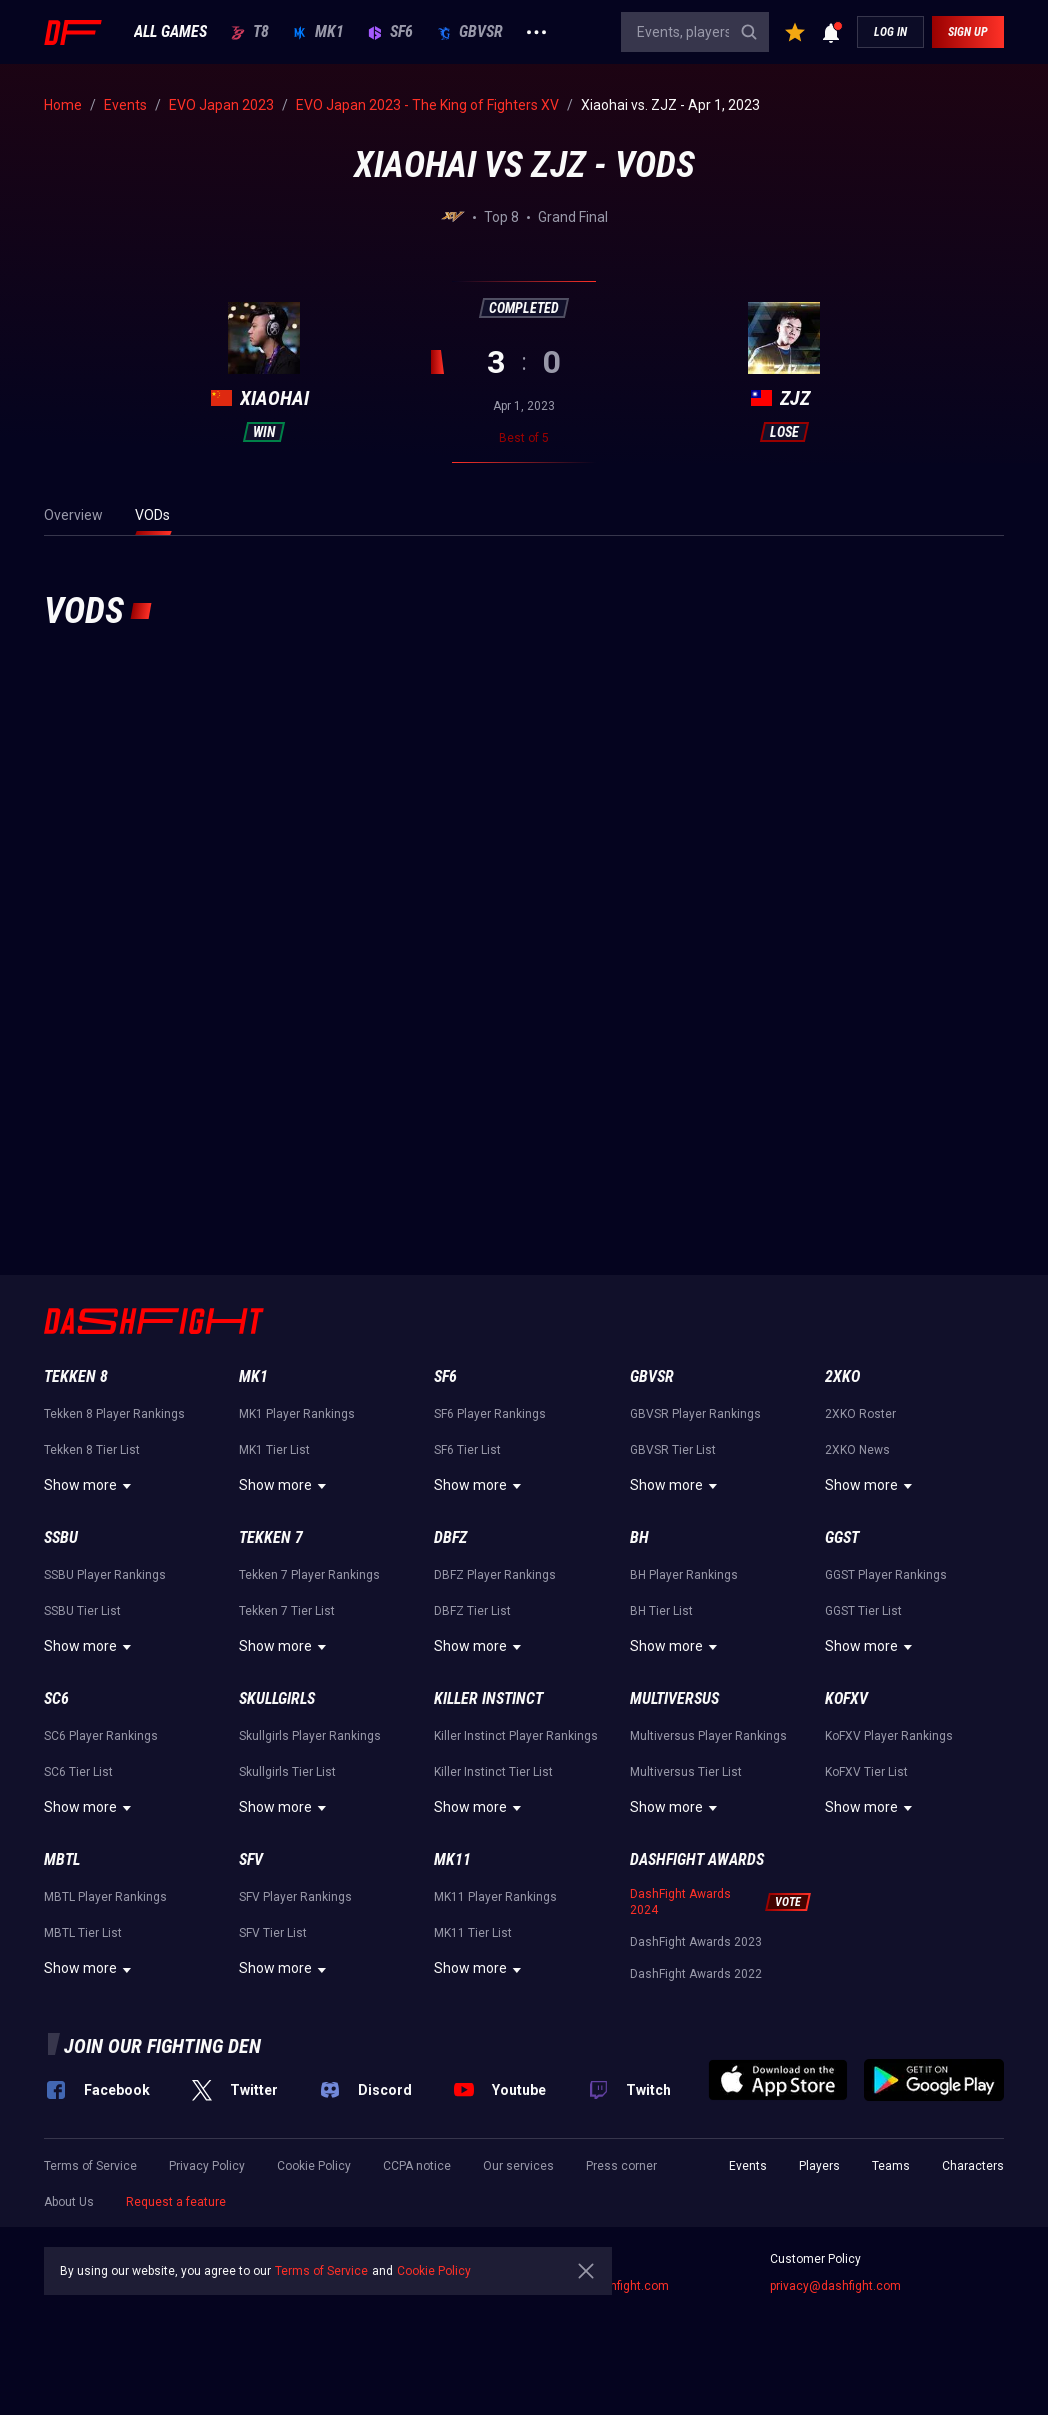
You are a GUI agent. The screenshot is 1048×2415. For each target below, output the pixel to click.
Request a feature (176, 2202)
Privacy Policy (207, 2166)
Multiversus (674, 1698)
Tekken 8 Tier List (92, 1450)
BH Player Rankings (684, 1575)
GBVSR (470, 32)
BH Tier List (661, 1611)
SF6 (390, 32)
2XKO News (857, 1450)
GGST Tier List (863, 1611)
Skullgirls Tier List (287, 1772)
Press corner (621, 2166)
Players (819, 2166)
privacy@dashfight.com (835, 2286)
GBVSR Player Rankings (695, 1414)
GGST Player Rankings (886, 1575)
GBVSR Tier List (673, 1450)
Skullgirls (277, 1698)
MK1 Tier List (274, 1450)
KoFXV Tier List (866, 1772)
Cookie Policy (314, 2166)
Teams (891, 2166)
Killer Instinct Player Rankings (516, 1736)
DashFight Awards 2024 (680, 1902)
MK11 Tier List (473, 1933)
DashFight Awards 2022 (696, 1974)
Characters (973, 2166)
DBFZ (450, 1537)
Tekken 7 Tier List (287, 1611)
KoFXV (846, 1698)
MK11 (452, 1859)
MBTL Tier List (83, 1933)
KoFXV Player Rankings (889, 1736)
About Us (69, 2202)
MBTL (62, 1859)
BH (639, 1537)
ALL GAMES (170, 32)
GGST (842, 1537)
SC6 (56, 1698)
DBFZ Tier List (472, 1611)
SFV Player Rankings (295, 1897)
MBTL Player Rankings (105, 1897)
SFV (251, 1859)
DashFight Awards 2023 (696, 1942)
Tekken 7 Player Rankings (309, 1575)
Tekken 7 (271, 1537)
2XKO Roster (860, 1414)
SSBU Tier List (82, 1611)
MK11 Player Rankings (495, 1897)
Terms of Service (90, 2166)
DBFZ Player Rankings (495, 1575)
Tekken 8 (76, 1376)
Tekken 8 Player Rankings (114, 1414)
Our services (518, 2166)
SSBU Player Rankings (105, 1575)
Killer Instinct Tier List (493, 1772)
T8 (250, 32)
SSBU (61, 1537)
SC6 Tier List (78, 1772)
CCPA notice (417, 2166)
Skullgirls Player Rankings (310, 1736)
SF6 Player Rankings (490, 1414)
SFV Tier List (273, 1933)
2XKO (842, 1376)
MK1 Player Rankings (297, 1414)
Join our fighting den (162, 2046)
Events (748, 2166)
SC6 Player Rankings (101, 1736)
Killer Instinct (488, 1698)
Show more (90, 1486)
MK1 (318, 32)
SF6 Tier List (467, 1450)
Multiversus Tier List (686, 1772)
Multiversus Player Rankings (708, 1736)
